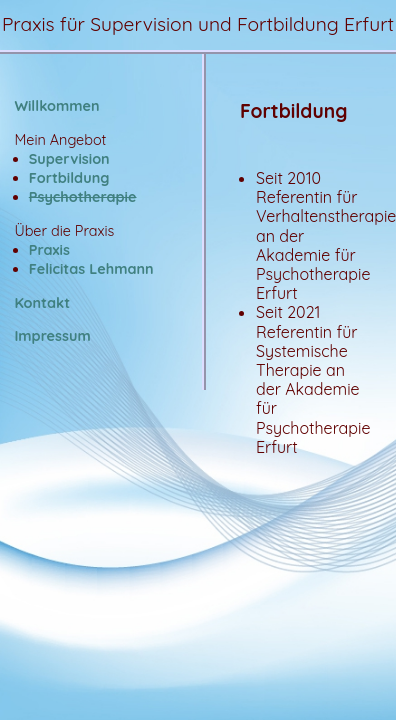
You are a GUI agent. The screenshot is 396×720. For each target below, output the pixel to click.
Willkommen (56, 106)
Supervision (69, 159)
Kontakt (42, 303)
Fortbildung (69, 178)
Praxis (49, 250)
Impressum (52, 336)
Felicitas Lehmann (91, 269)
